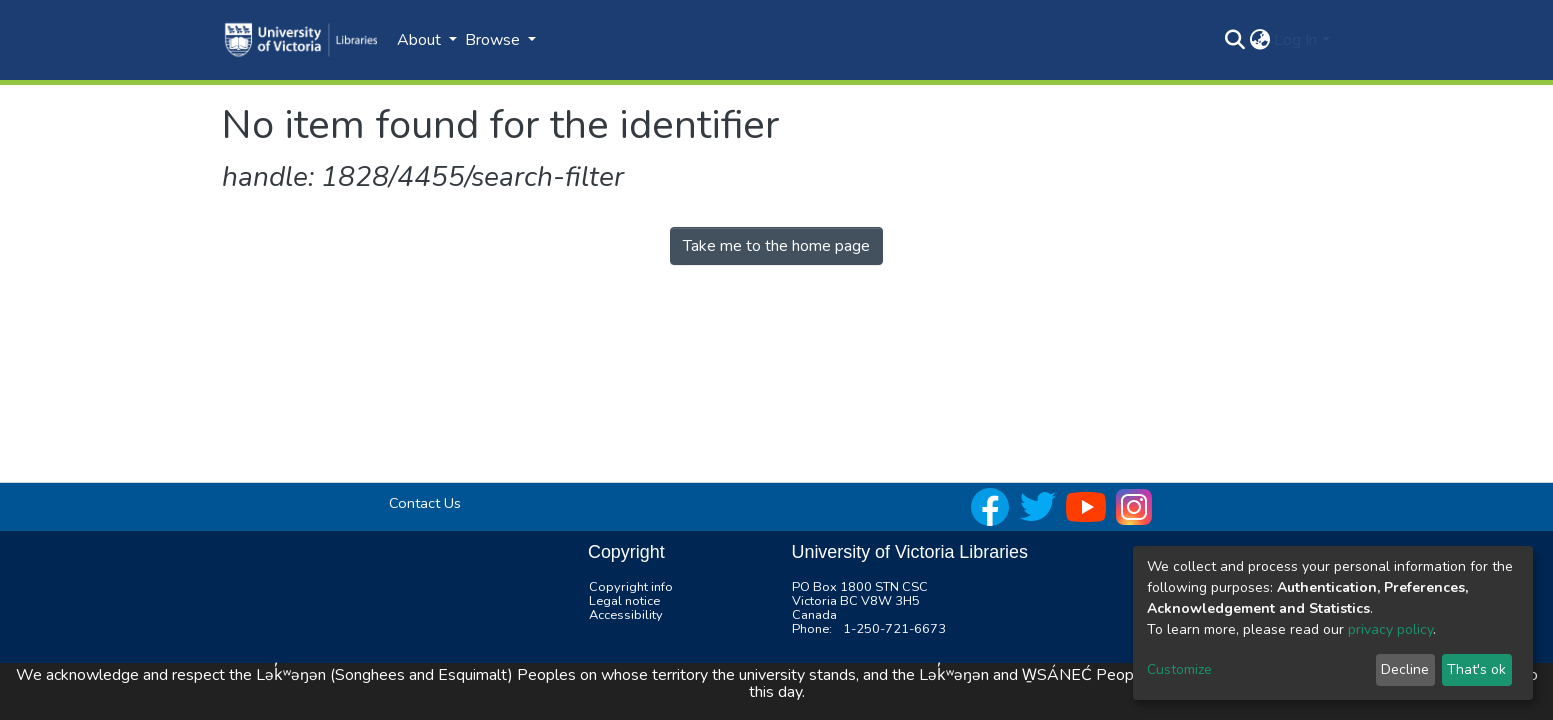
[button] (1259, 40)
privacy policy (1390, 629)
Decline (1405, 669)
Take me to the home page (776, 246)
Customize (1179, 669)
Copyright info (631, 587)
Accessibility (626, 615)
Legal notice (624, 601)
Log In (1295, 40)
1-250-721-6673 (894, 629)
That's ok (1476, 669)
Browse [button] (494, 40)
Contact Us (425, 503)
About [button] (421, 40)
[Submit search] (1234, 40)
